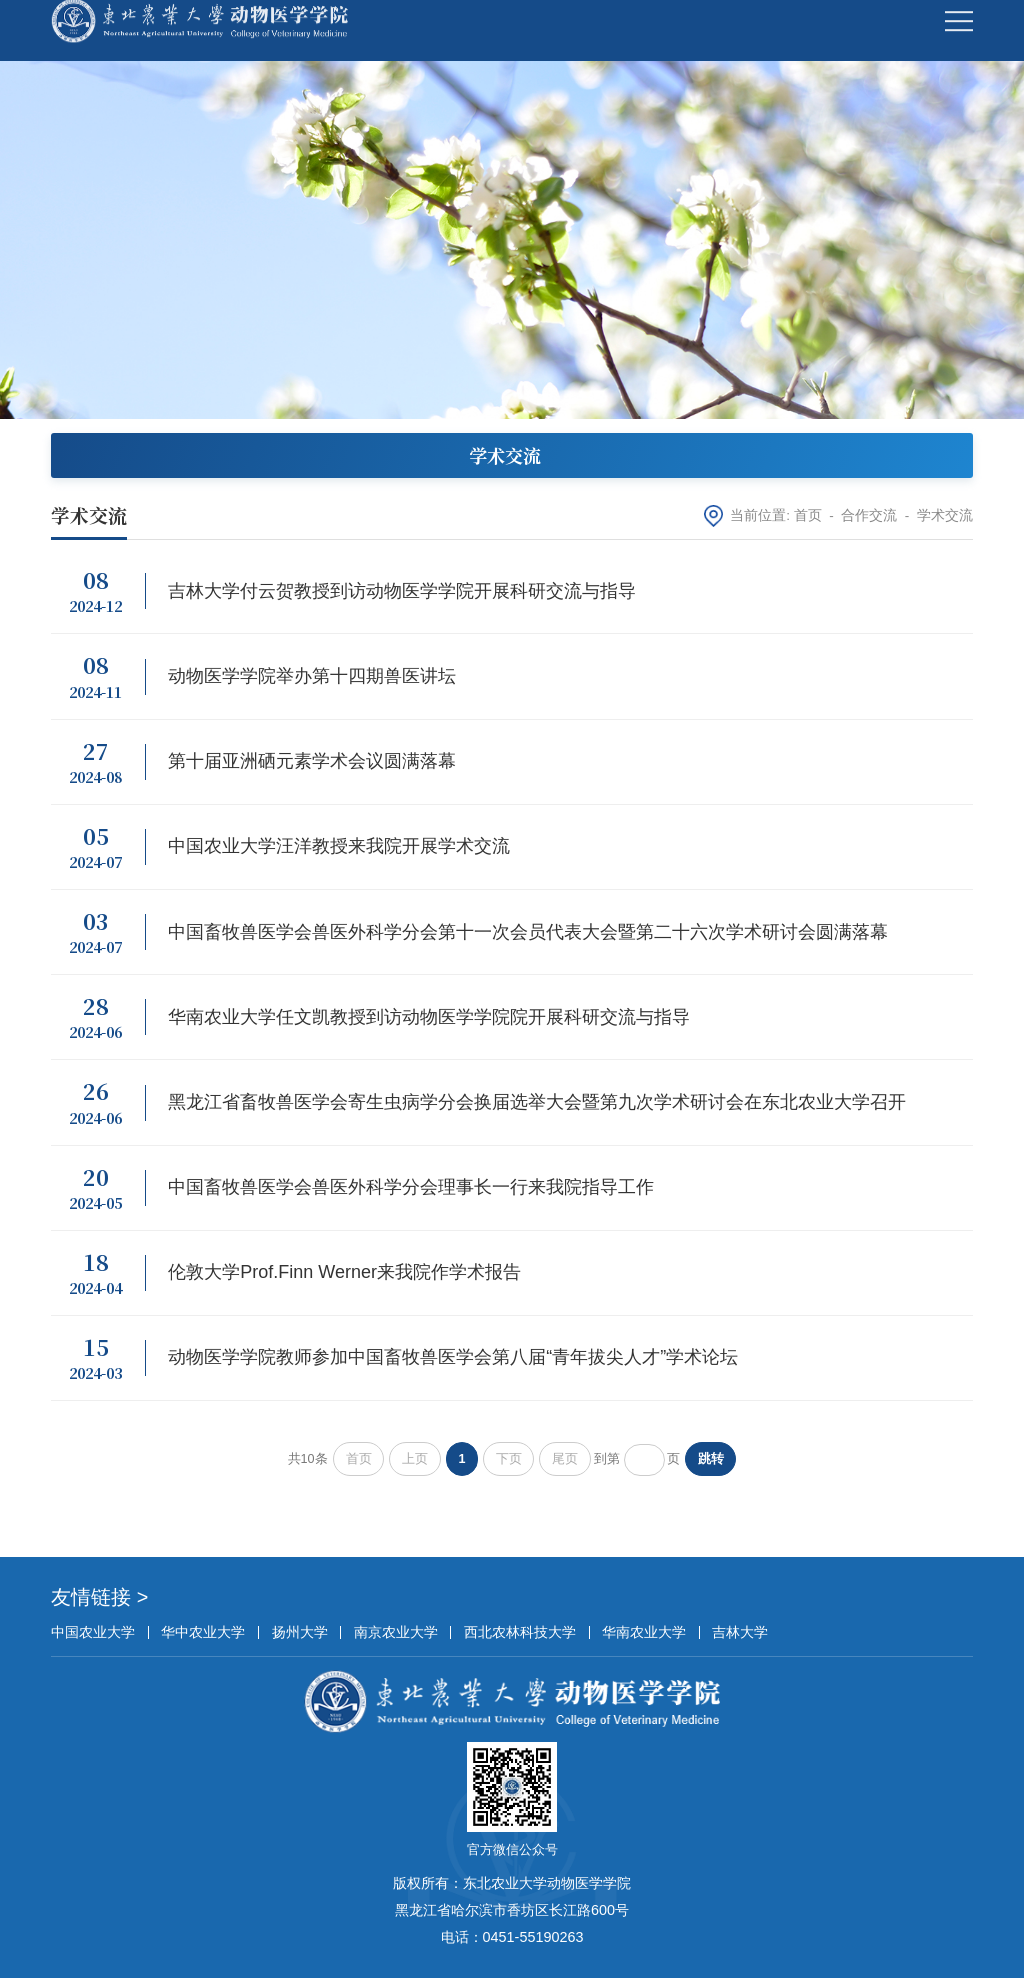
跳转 (711, 1459)
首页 (808, 515)
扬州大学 (300, 1632)
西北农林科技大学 (520, 1632)
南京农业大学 (396, 1632)
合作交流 (869, 515)
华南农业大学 (644, 1632)
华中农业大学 (203, 1632)
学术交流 (945, 515)
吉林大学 (740, 1632)
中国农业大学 (93, 1632)
